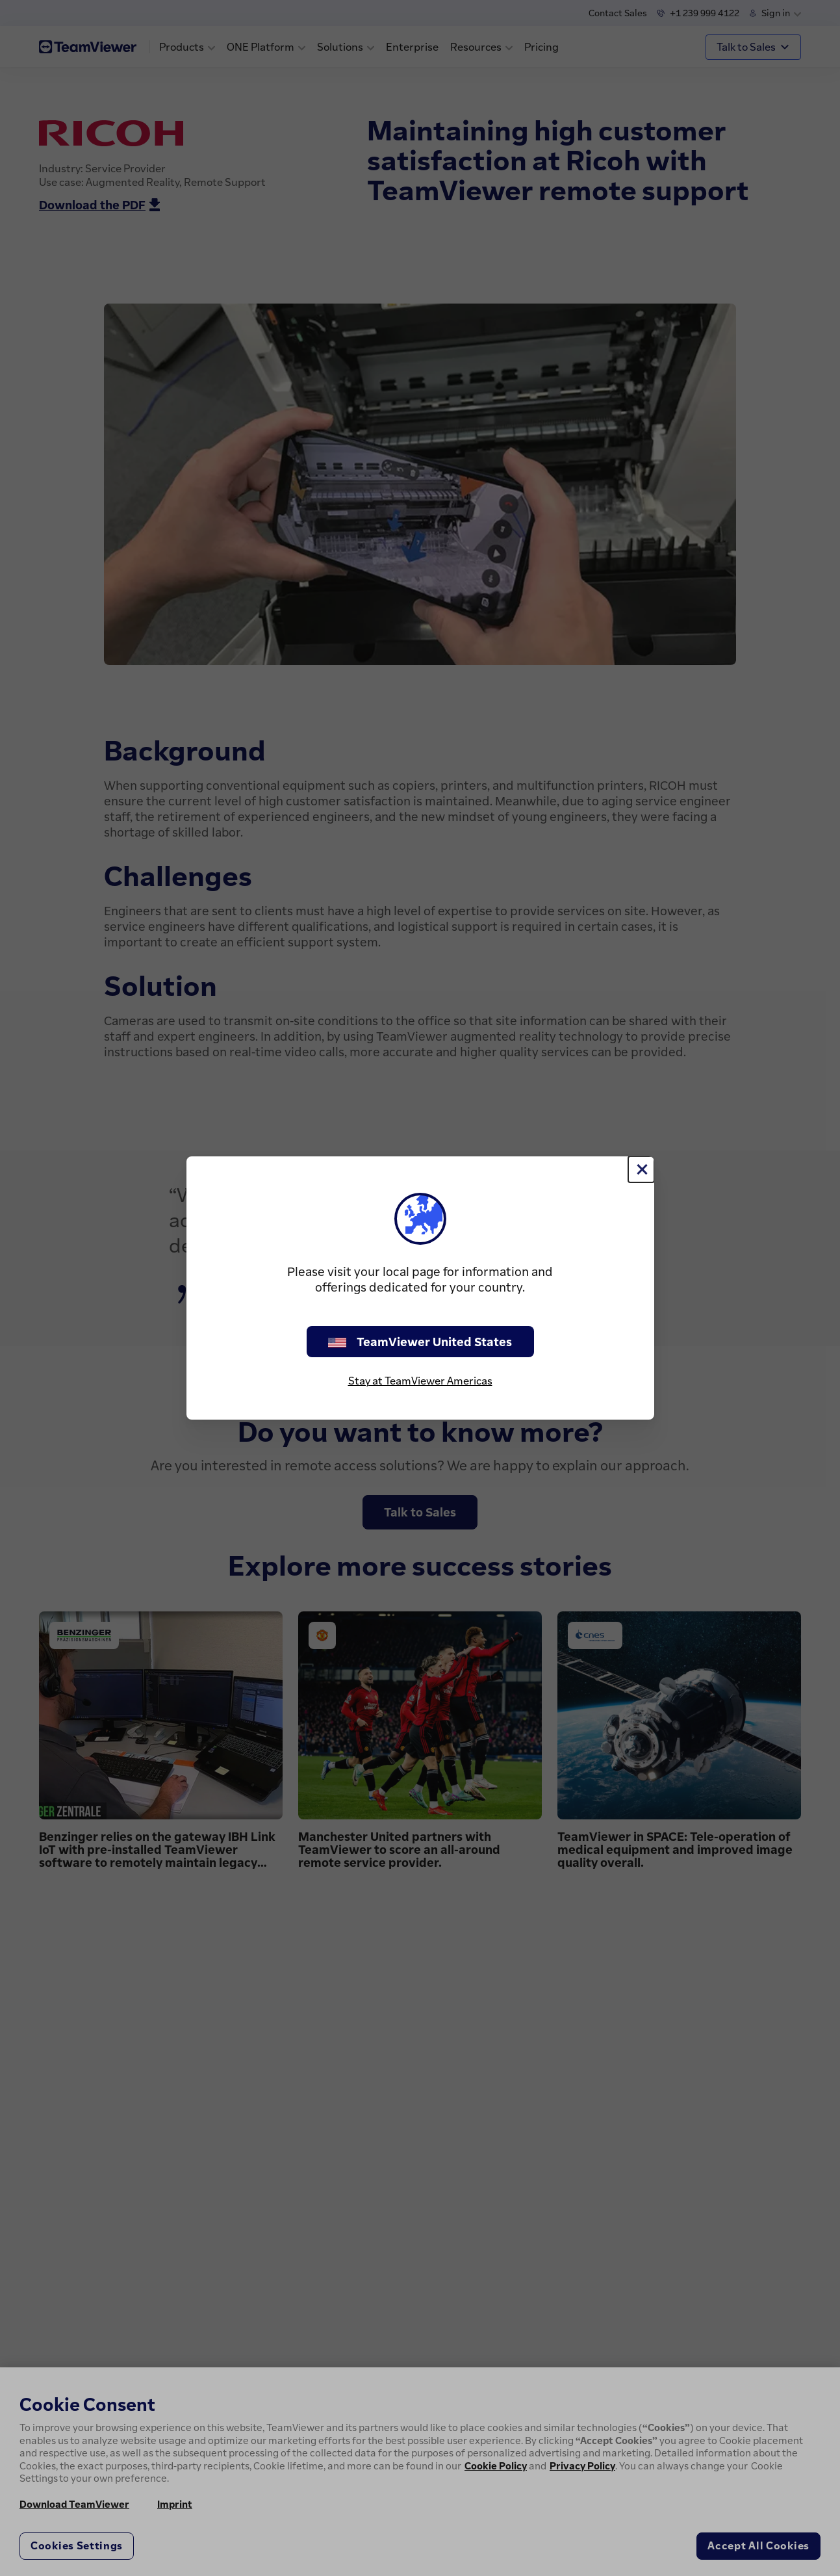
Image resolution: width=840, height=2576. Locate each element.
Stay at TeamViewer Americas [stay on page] (420, 1380)
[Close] (641, 1169)
